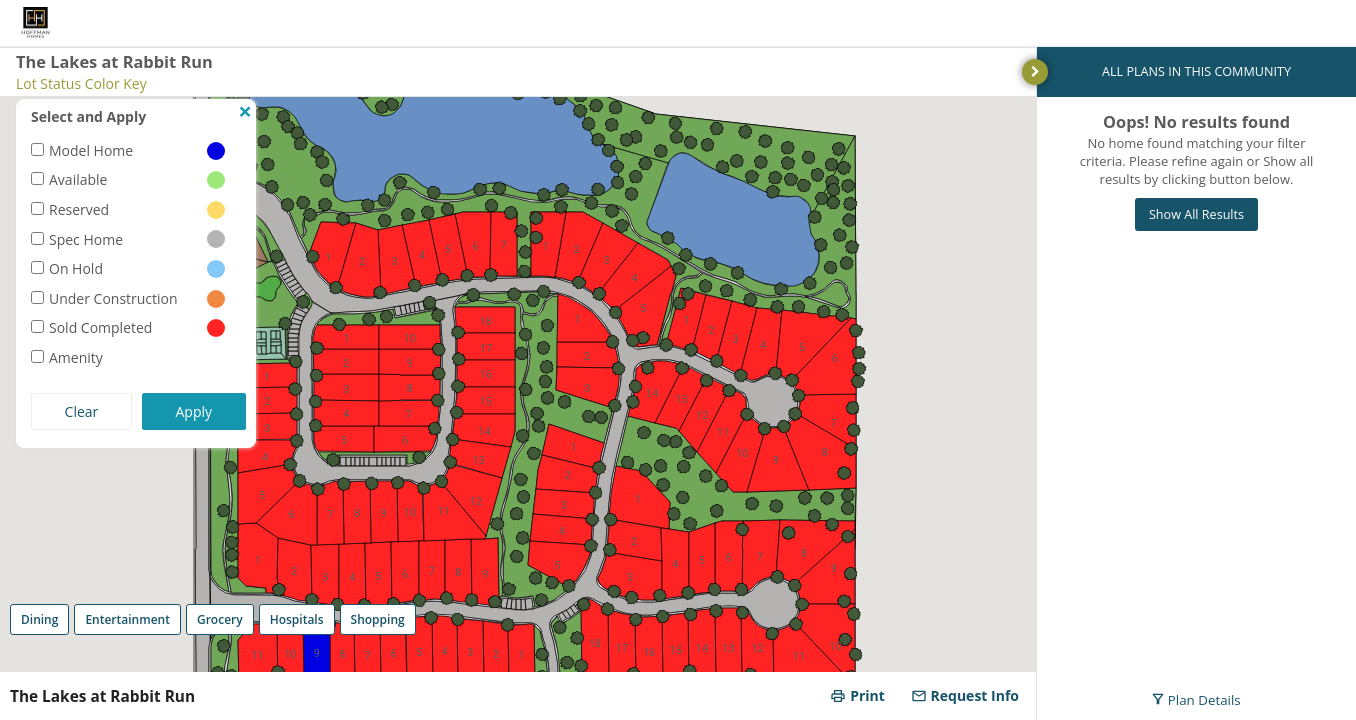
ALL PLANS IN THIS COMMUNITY (1196, 71)
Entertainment (127, 619)
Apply (194, 411)
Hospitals (297, 619)
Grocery (220, 619)
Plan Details (1196, 700)
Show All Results (1196, 214)
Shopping (378, 619)
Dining (39, 619)
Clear (82, 411)
